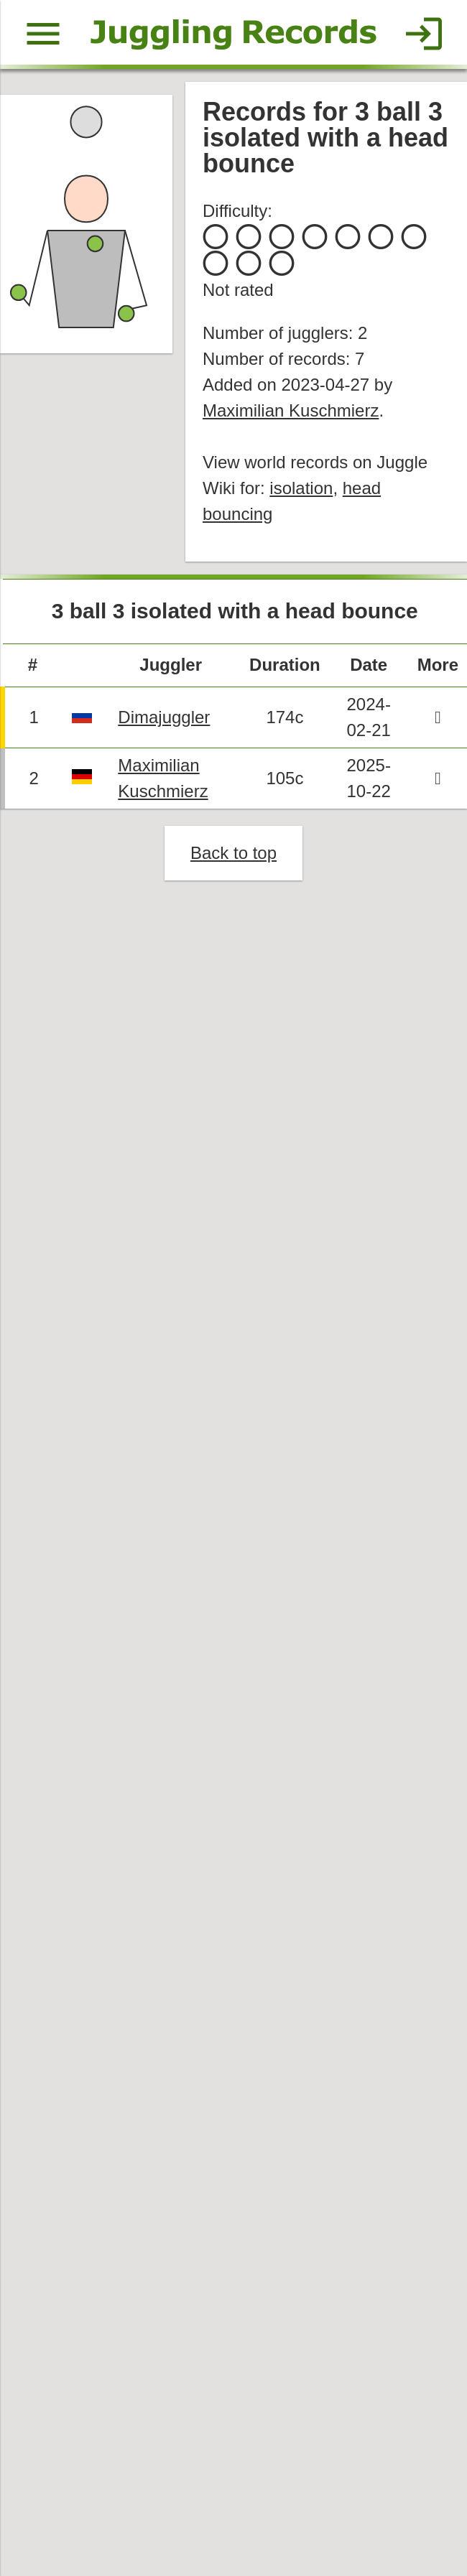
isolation (302, 491)
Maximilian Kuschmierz (291, 413)
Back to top (233, 859)
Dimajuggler (165, 723)
